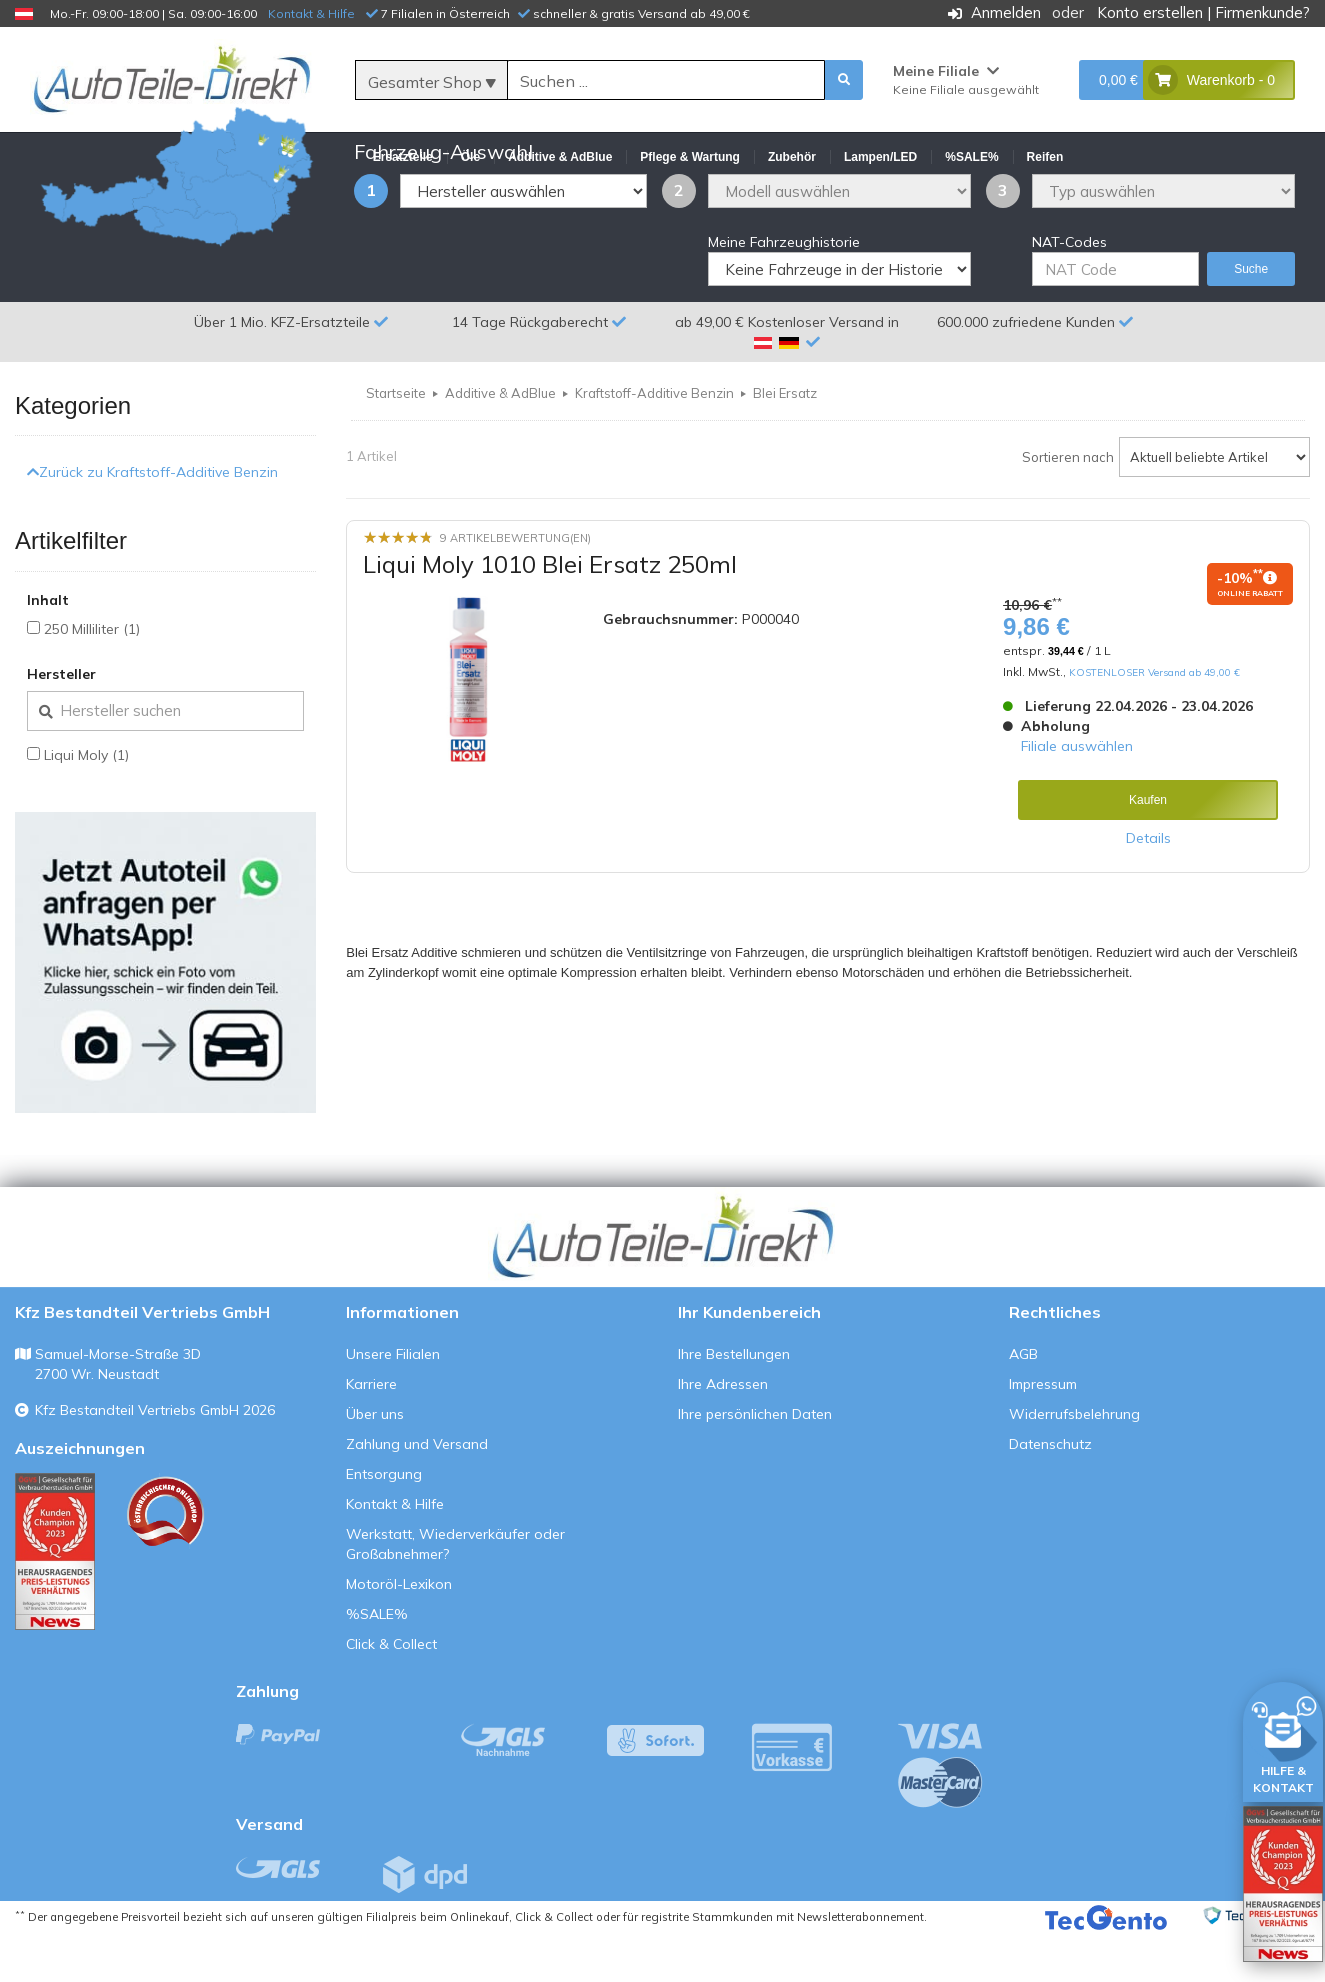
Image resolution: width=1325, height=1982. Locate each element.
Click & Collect (391, 1692)
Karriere (371, 1432)
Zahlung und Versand (417, 1492)
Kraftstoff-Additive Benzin (654, 441)
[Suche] (666, 81)
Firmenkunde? (1262, 12)
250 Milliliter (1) (92, 677)
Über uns (375, 1462)
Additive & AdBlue (500, 441)
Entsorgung (384, 1522)
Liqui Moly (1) (86, 803)
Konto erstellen (1150, 12)
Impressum (1043, 1432)
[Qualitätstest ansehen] (55, 1599)
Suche (1251, 317)
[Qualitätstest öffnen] (1283, 1884)
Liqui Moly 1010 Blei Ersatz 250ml (550, 612)
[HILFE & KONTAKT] (1283, 1738)
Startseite (396, 441)
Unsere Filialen (393, 1402)
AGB (1023, 1402)
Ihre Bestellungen (734, 1402)
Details (1148, 886)
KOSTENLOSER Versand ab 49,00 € (1154, 719)
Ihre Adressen (723, 1432)
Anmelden (1006, 12)
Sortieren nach (1068, 505)
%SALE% (377, 1662)
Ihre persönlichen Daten (755, 1462)
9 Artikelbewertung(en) (515, 586)
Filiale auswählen (1077, 794)
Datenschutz (1050, 1492)
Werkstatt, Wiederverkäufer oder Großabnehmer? (455, 1592)
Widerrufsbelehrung (1074, 1462)
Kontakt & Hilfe (311, 13)
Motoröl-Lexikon (399, 1632)
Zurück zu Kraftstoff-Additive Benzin (152, 520)
